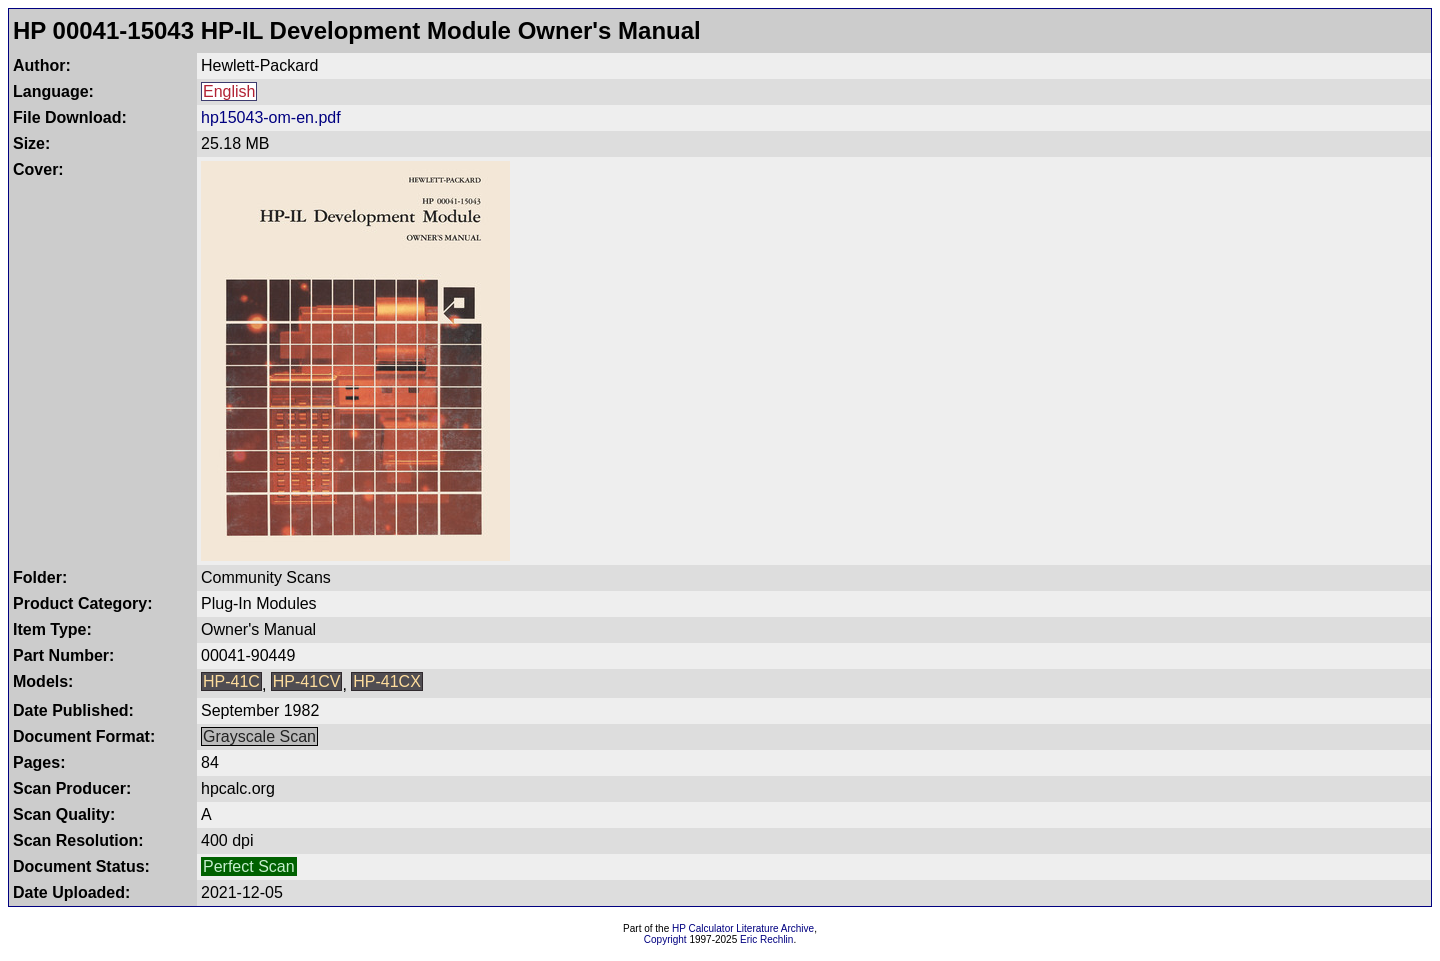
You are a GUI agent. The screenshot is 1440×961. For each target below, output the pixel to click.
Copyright (665, 939)
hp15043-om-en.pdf (271, 117)
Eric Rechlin (766, 939)
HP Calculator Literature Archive (743, 928)
